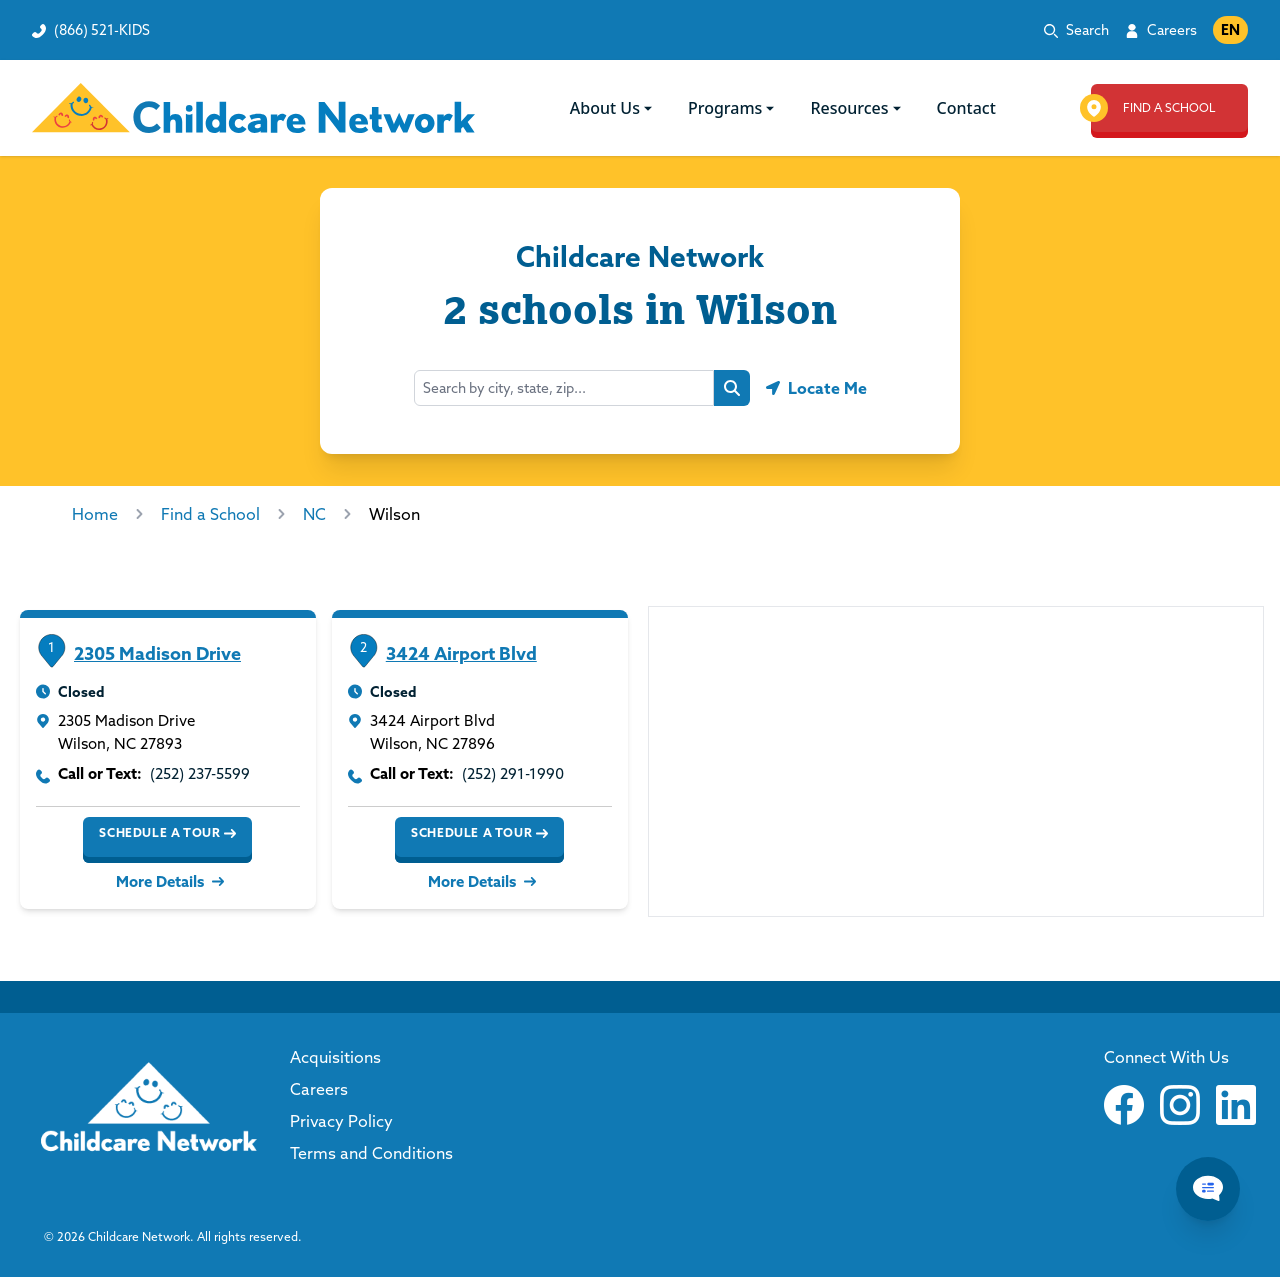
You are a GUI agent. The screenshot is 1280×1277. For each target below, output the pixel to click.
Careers (1172, 30)
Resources (857, 108)
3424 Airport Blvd (461, 653)
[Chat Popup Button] (1208, 1189)
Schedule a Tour (167, 833)
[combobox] (564, 388)
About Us (613, 108)
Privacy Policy (341, 1121)
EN (1230, 30)
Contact (966, 108)
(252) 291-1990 (513, 773)
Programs (733, 108)
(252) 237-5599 (200, 773)
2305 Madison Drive (157, 653)
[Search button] (732, 388)
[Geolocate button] (816, 388)
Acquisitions (335, 1057)
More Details (168, 881)
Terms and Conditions (371, 1153)
